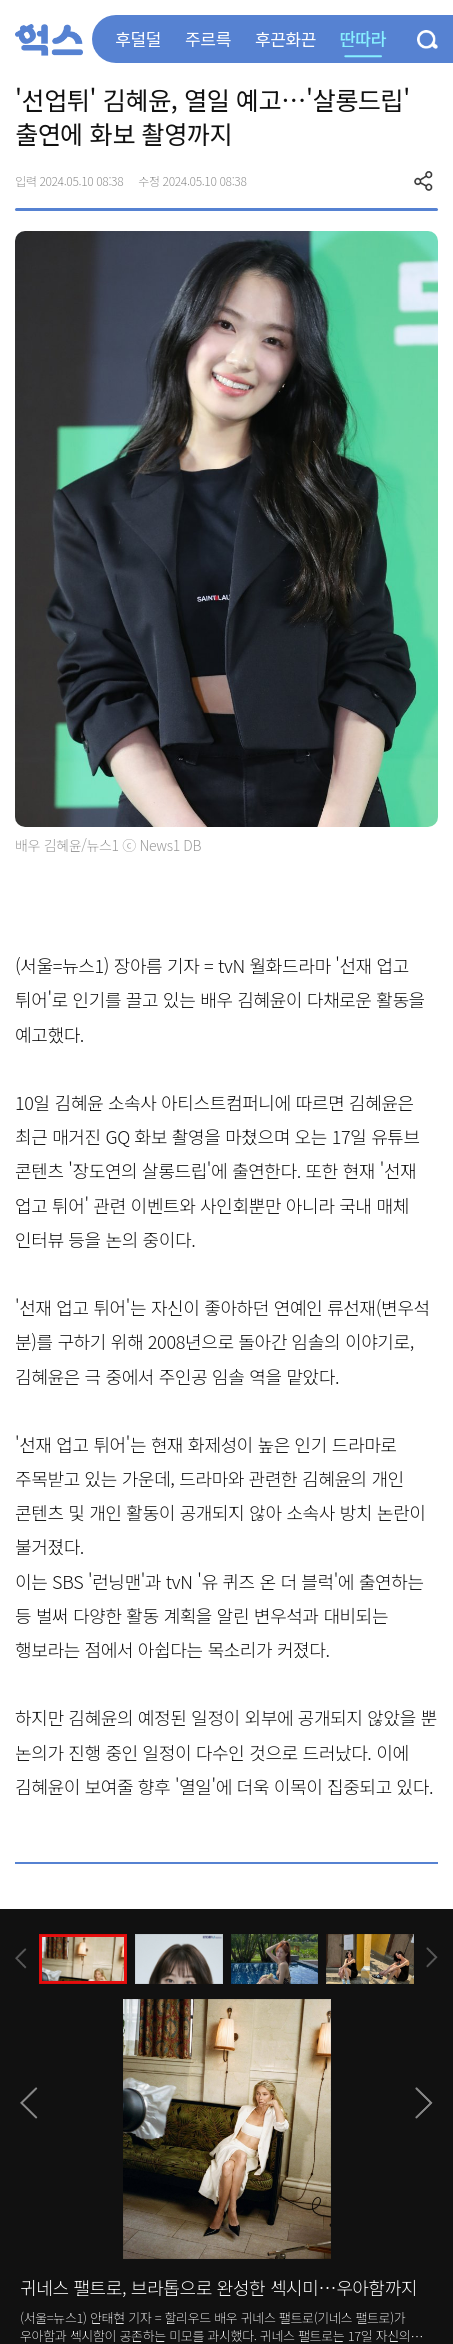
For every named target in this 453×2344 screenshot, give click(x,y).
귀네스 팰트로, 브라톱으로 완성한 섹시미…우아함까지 (218, 2287)
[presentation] (21, 1958)
